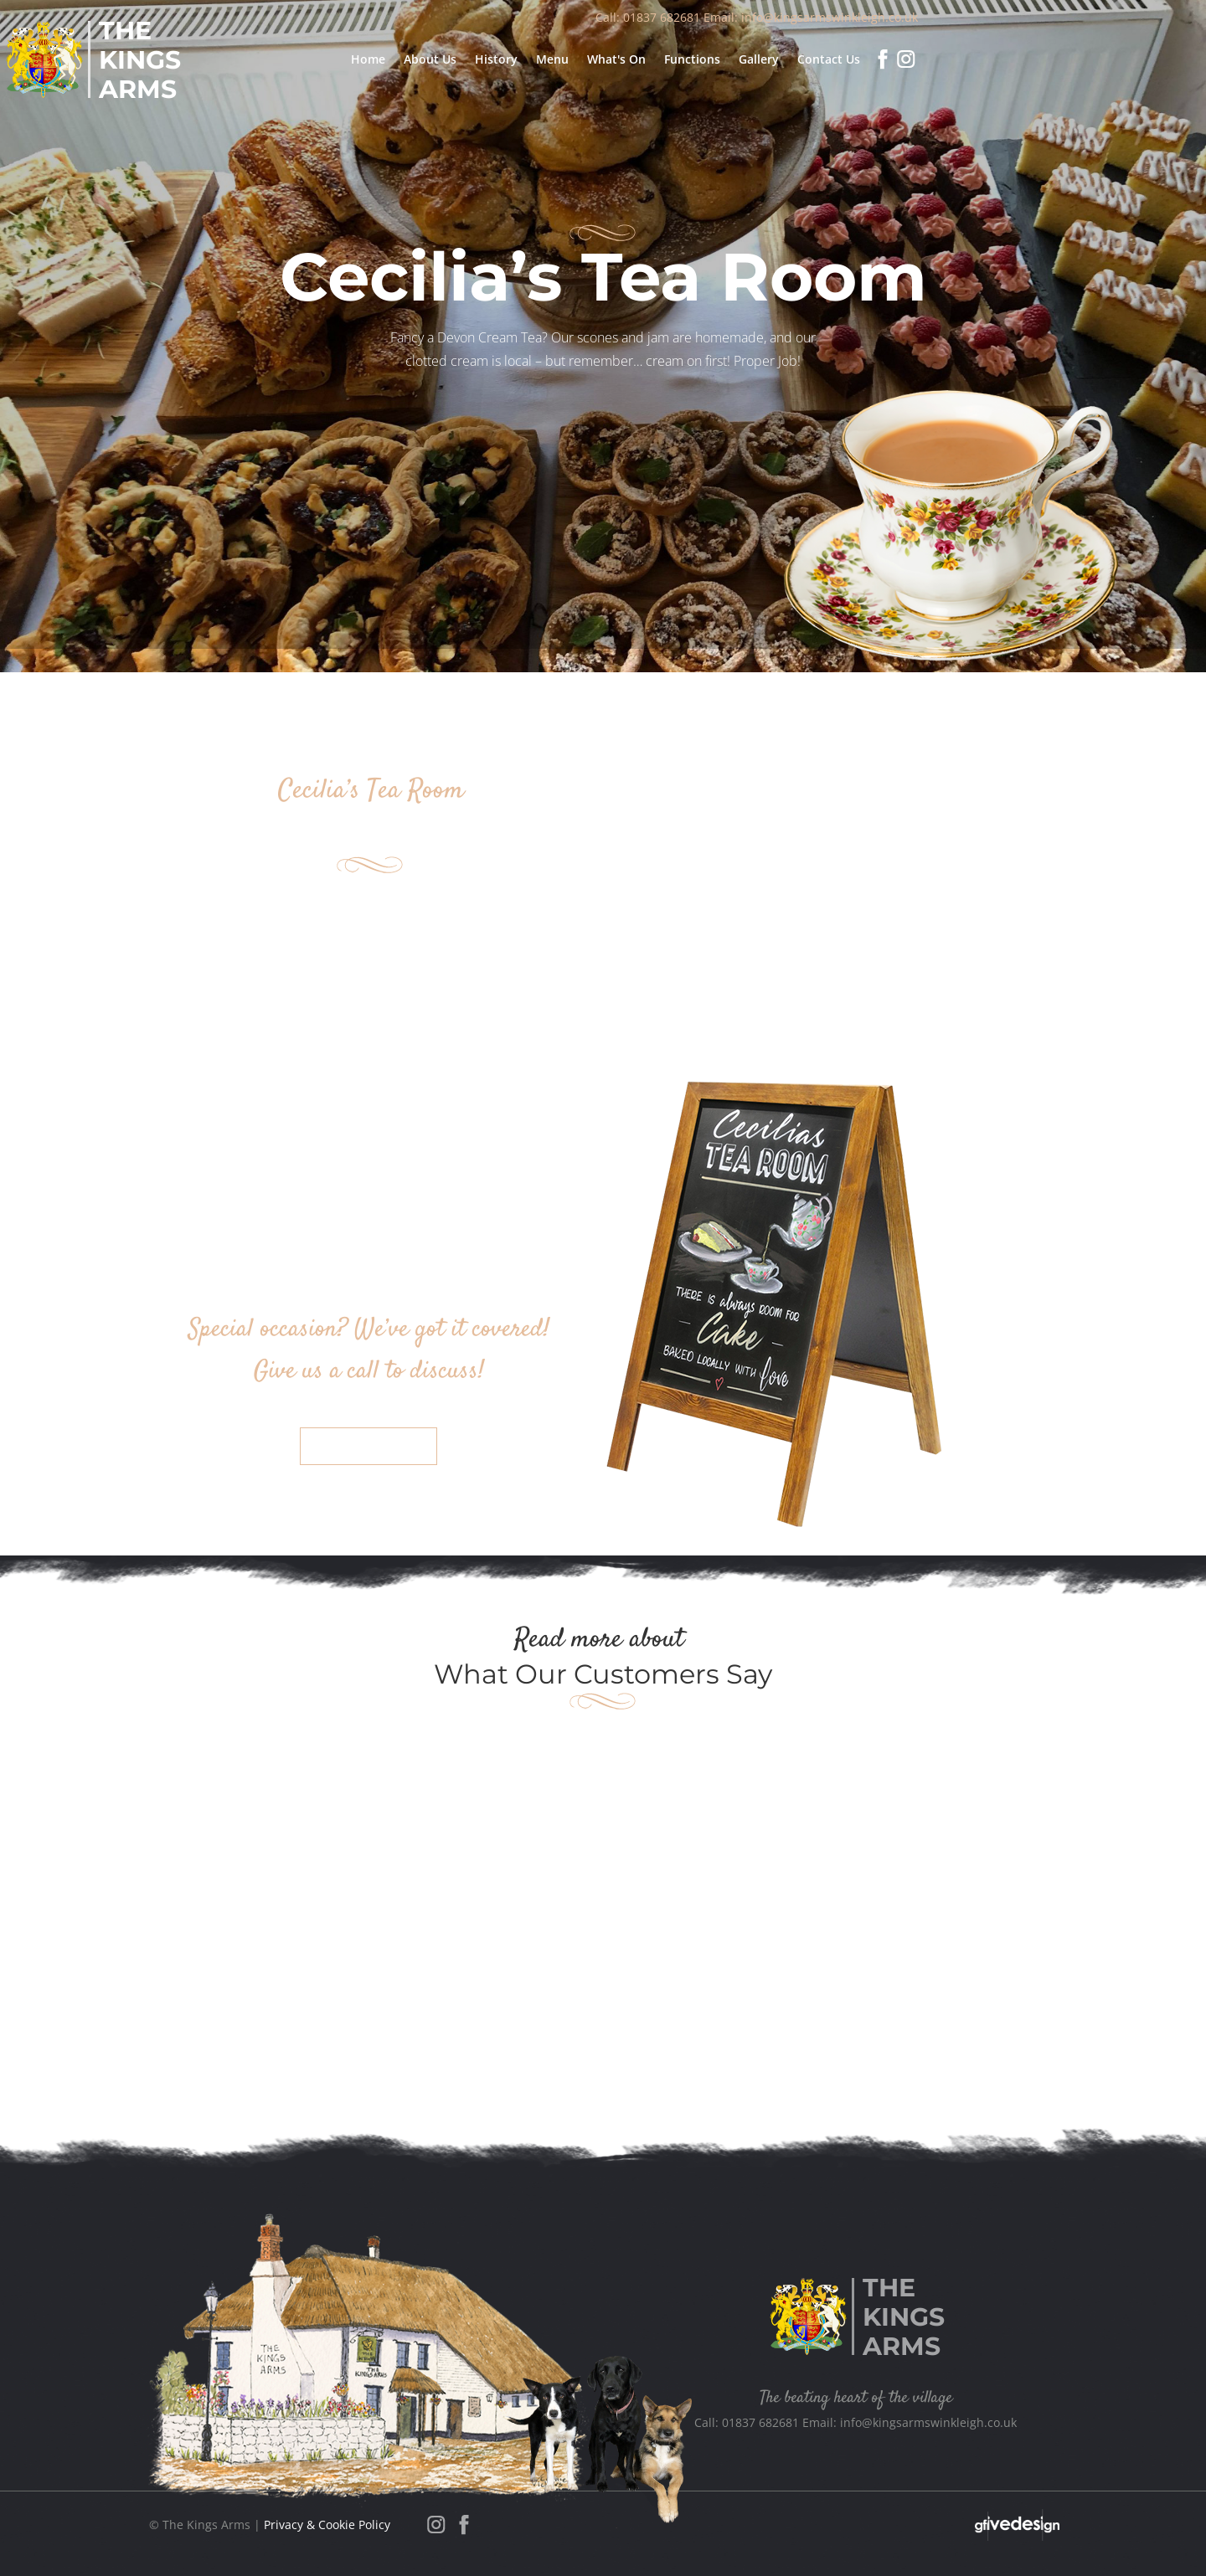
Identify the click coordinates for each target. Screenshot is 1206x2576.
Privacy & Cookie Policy (327, 2524)
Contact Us (368, 1446)
